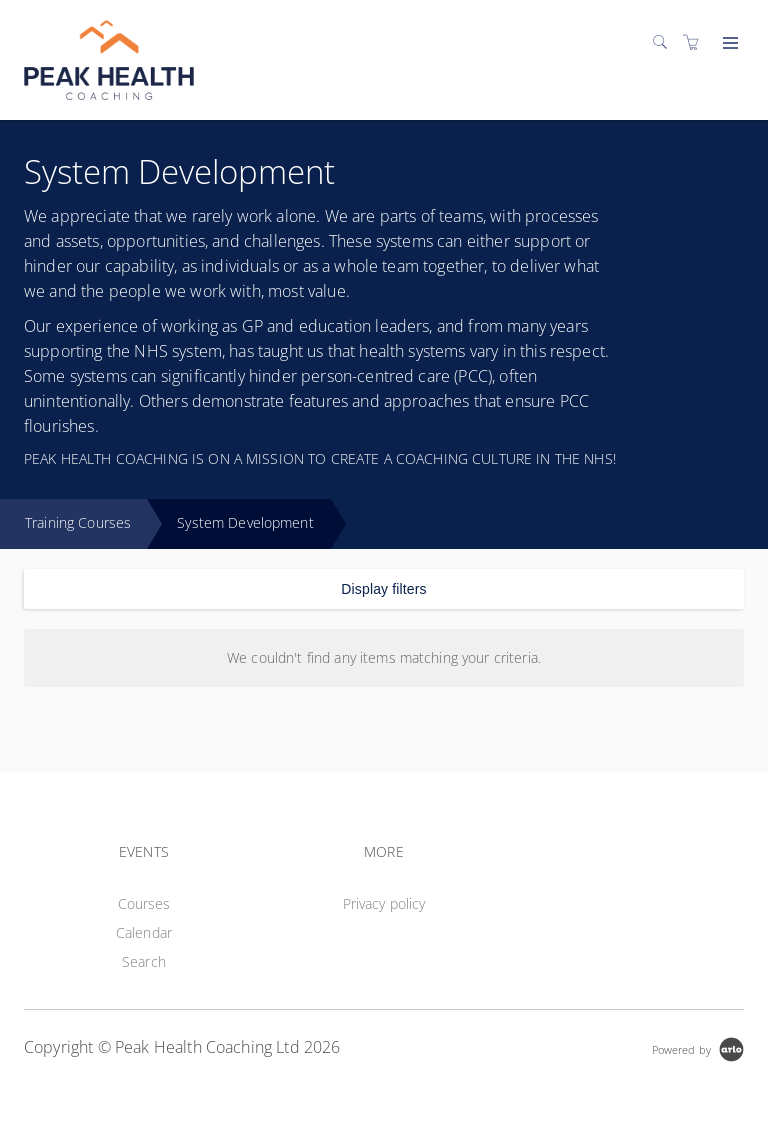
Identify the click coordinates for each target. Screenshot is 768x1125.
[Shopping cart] (696, 42)
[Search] (665, 42)
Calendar (144, 932)
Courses (144, 903)
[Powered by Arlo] (698, 1047)
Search (144, 961)
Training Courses (78, 522)
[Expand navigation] (728, 44)
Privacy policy (384, 903)
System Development (245, 522)
